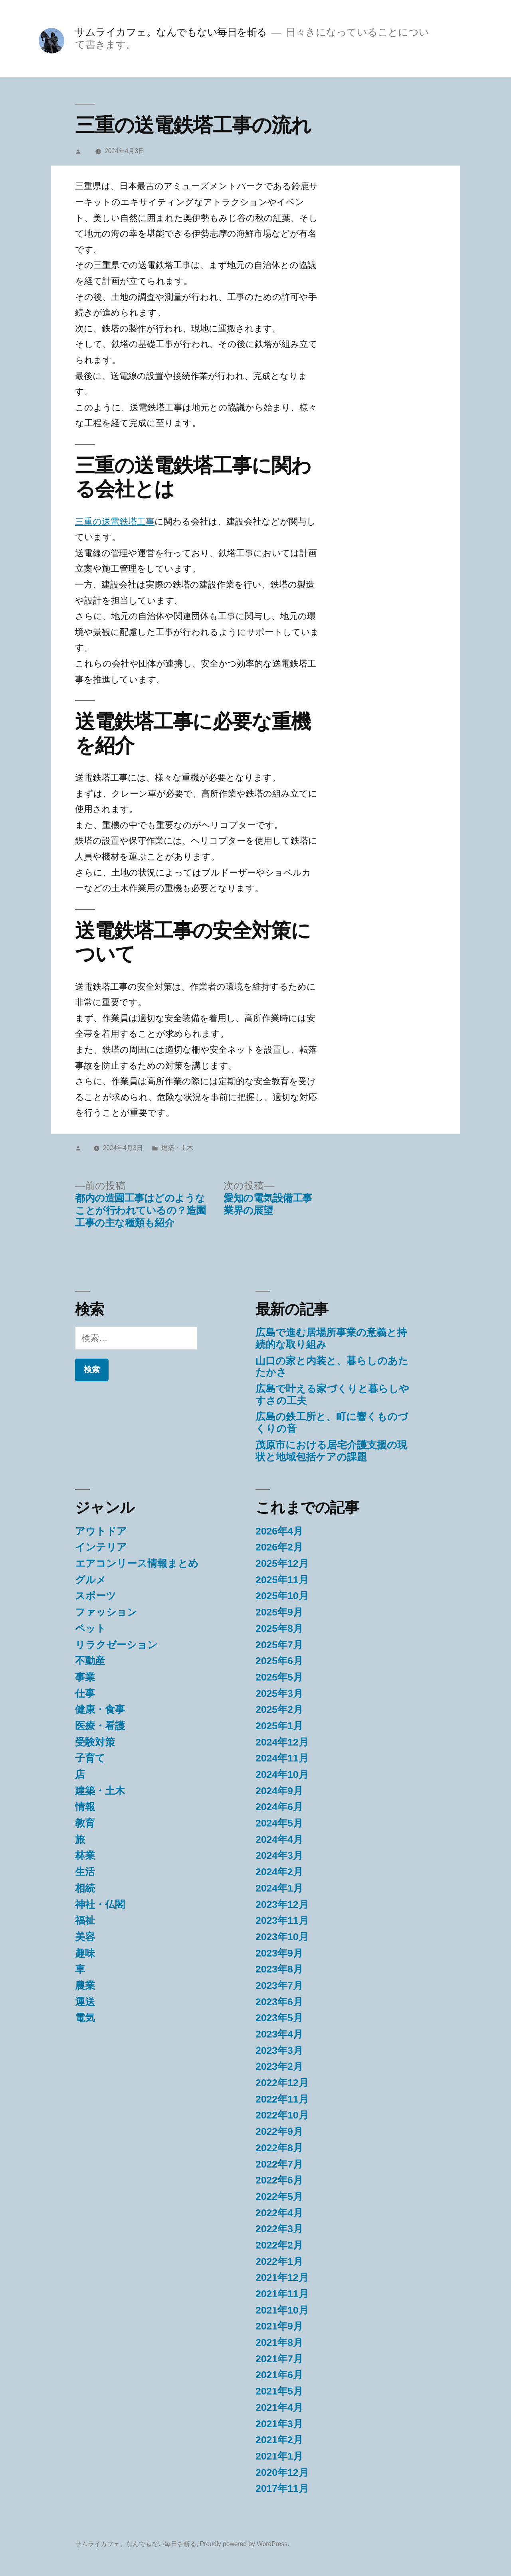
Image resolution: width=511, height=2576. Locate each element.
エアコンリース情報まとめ (136, 1563)
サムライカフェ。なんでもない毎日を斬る (171, 32)
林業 (85, 1855)
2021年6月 (279, 2374)
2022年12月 (282, 2082)
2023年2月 (279, 2066)
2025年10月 (282, 1595)
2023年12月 (282, 1904)
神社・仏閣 (100, 1904)
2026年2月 (279, 1547)
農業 (85, 1985)
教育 (85, 1823)
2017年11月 (282, 2488)
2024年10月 (282, 1774)
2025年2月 (279, 1709)
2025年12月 (282, 1563)
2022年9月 (279, 2131)
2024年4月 (279, 1839)
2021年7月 (279, 2358)
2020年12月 (282, 2472)
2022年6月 (279, 2180)
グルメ (90, 1579)
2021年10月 (282, 2310)
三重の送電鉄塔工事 (114, 522)
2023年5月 (279, 2017)
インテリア (101, 1547)
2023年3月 (279, 2050)
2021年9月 (279, 2326)
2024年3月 (279, 1855)
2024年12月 (282, 1742)
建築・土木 (177, 1147)
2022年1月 (279, 2261)
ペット (90, 1628)
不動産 (90, 1660)
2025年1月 (279, 1725)
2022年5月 (279, 2196)
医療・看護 (100, 1725)
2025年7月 (279, 1644)
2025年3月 (279, 1693)
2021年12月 (282, 2277)
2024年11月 (282, 1758)
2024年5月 (279, 1823)
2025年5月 (279, 1677)
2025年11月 (282, 1579)
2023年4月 (279, 2034)
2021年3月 (279, 2423)
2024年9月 (279, 1790)
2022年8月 (279, 2147)
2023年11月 (282, 1920)
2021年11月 (282, 2293)
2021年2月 (279, 2439)
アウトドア (101, 1531)
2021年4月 (279, 2407)
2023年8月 (279, 1969)
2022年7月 (279, 2164)
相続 (85, 1888)
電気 (85, 2017)
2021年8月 (279, 2342)
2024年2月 (279, 1871)
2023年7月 (279, 1985)
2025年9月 (279, 1612)
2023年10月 (282, 1936)
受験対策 (95, 1742)
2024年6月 (279, 1806)
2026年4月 (279, 1531)
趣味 (85, 1953)
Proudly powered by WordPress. (244, 2543)
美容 (85, 1936)
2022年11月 (282, 2099)
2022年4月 (279, 2212)
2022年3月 (279, 2228)
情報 (85, 1806)
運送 (85, 2001)
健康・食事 (100, 1709)
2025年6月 (279, 1660)
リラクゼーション (116, 1644)
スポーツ (95, 1595)
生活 (85, 1871)
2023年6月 (279, 2001)
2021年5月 (279, 2391)
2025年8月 (279, 1628)
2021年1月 (279, 2456)
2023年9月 (279, 1953)
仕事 (85, 1693)
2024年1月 (279, 1888)
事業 (85, 1677)
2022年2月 (279, 2245)
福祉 (85, 1920)
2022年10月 (282, 2115)
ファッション (106, 1612)
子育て (90, 1758)
